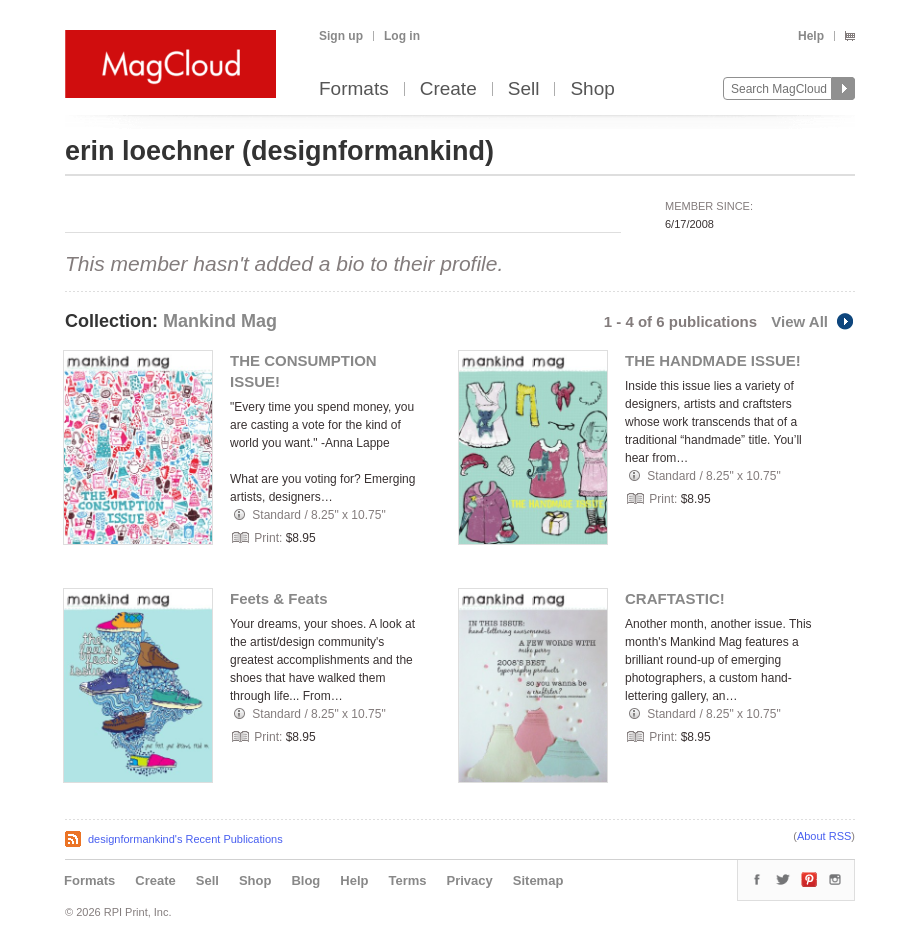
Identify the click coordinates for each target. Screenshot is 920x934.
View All (813, 321)
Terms (407, 880)
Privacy (470, 880)
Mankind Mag (220, 321)
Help (811, 36)
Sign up (341, 36)
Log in (402, 36)
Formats (354, 89)
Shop (592, 89)
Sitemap (538, 880)
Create (448, 89)
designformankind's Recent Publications (185, 839)
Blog (305, 880)
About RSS (824, 836)
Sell (524, 89)
